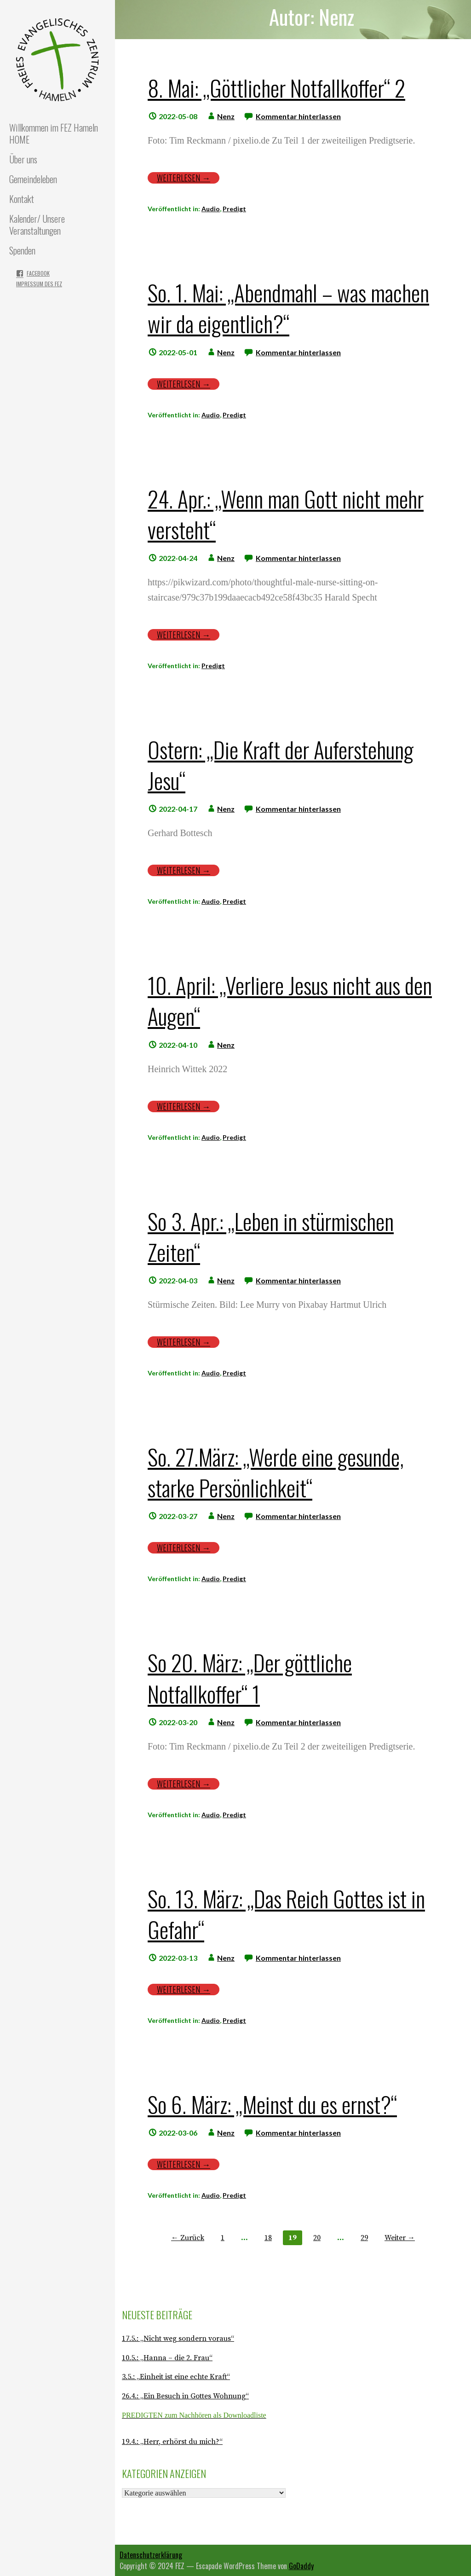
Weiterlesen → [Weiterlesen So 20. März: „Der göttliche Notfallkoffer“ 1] (183, 1784)
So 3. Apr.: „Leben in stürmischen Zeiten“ (271, 1236)
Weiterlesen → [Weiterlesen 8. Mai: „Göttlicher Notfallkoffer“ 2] (183, 178)
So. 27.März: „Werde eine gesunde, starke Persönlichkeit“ (276, 1472)
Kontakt (21, 199)
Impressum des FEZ (39, 284)
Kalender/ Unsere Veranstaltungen (37, 224)
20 (317, 2237)
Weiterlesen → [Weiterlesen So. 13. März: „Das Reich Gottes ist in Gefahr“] (183, 1989)
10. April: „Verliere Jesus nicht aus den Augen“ (290, 1000)
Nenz (226, 116)
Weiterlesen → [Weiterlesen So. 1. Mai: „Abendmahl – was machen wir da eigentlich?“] (183, 384)
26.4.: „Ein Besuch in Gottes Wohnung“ (185, 2396)
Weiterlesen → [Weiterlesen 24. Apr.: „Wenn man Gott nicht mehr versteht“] (183, 635)
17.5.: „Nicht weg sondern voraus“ (178, 2338)
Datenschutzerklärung (151, 2554)
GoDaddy (301, 2565)
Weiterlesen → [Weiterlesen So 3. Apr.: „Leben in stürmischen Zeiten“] (183, 1342)
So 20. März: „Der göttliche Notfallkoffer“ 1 (250, 1678)
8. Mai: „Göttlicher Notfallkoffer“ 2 (276, 87)
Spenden (22, 250)
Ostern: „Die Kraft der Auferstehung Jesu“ (281, 765)
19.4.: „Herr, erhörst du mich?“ (172, 2441)
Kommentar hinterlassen (298, 116)
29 (364, 2237)
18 (268, 2237)
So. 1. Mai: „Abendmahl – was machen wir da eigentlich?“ (288, 308)
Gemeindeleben (33, 179)
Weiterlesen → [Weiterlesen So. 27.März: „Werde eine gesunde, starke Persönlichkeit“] (183, 1548)
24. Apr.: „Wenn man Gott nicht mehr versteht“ (286, 514)
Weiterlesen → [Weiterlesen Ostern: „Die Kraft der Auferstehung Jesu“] (183, 870)
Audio (210, 209)
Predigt (234, 209)
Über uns (23, 159)
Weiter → (400, 2237)
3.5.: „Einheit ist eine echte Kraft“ (176, 2376)
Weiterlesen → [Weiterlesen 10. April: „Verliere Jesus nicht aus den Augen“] (183, 1106)
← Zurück (187, 2237)
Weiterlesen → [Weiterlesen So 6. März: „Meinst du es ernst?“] (183, 2164)
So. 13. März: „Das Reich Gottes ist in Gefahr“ (286, 1914)
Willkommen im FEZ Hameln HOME (53, 133)
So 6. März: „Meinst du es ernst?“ (272, 2104)
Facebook (38, 273)
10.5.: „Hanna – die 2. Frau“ (167, 2357)
